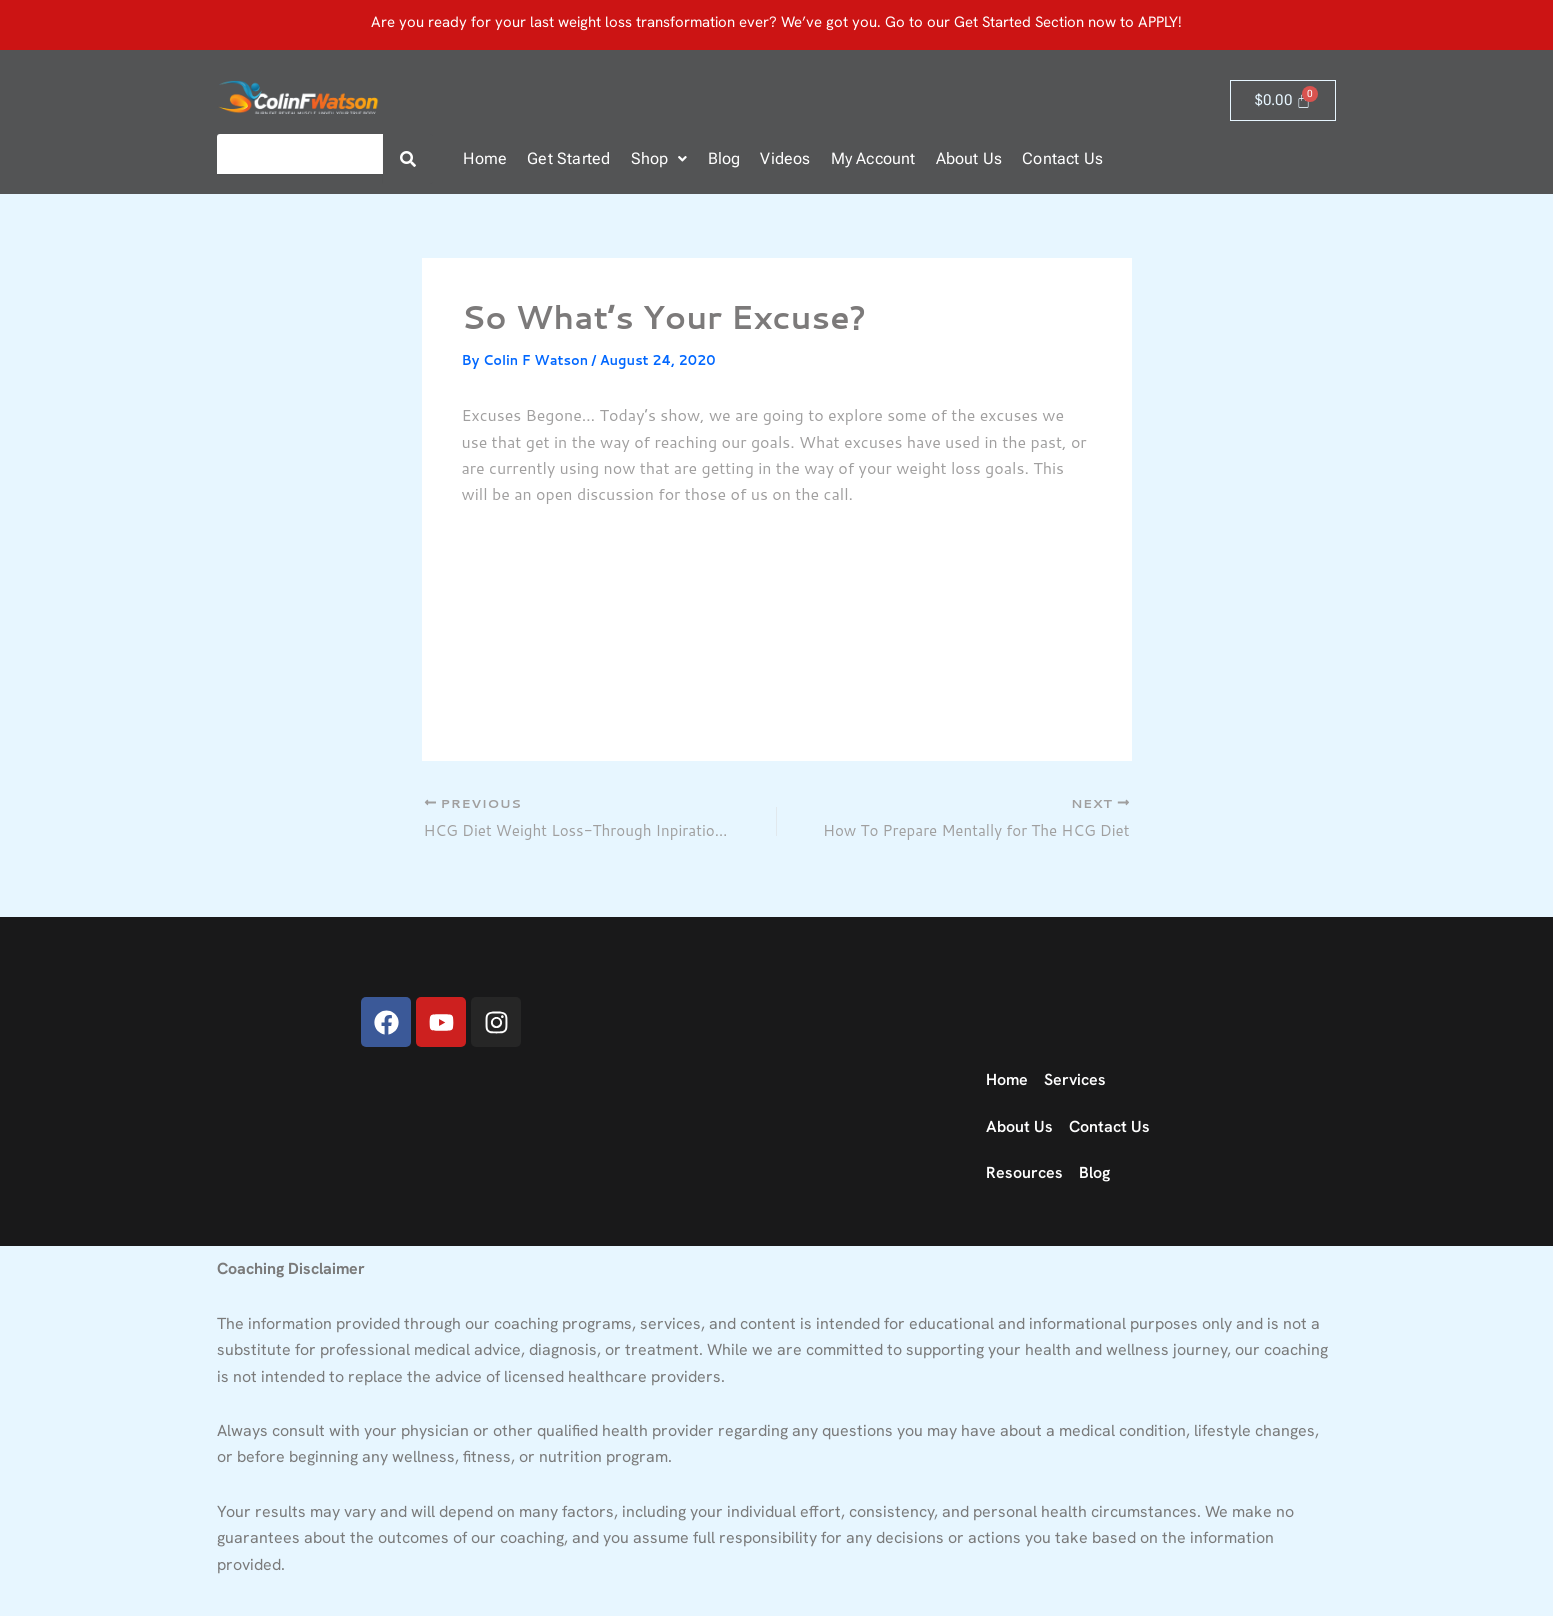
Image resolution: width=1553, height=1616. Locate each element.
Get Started (568, 158)
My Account (873, 158)
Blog (724, 158)
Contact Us (1062, 158)
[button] (659, 159)
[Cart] (1283, 100)
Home (485, 158)
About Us (969, 158)
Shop (659, 158)
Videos (785, 158)
